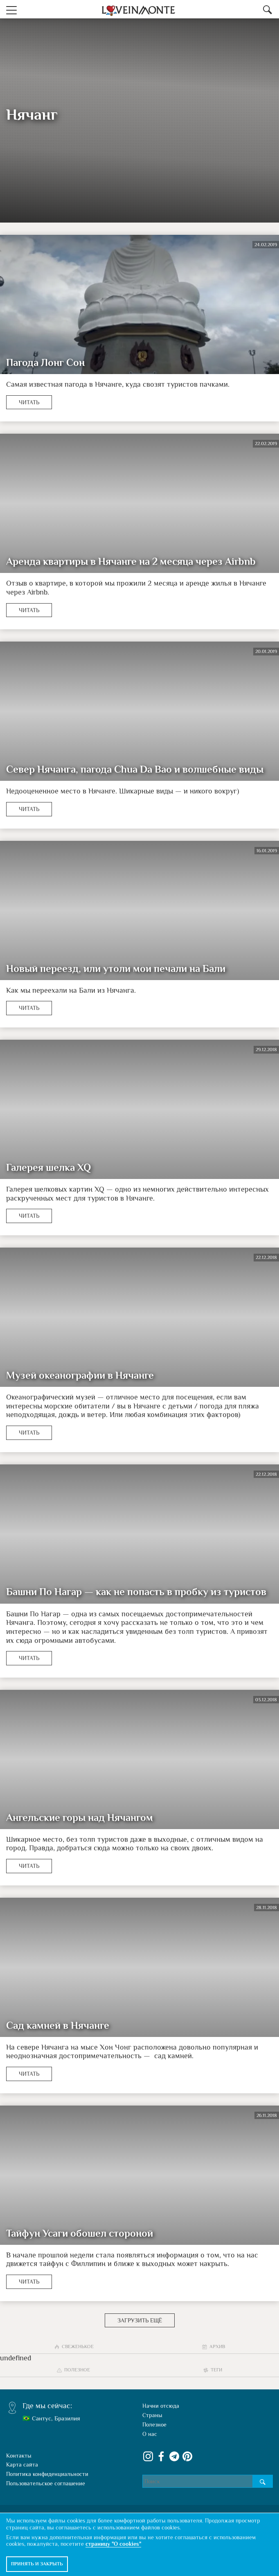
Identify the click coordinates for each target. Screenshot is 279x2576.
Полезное (154, 2424)
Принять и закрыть (37, 2564)
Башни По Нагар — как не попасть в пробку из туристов (136, 1592)
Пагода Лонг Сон (45, 362)
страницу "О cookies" (113, 2543)
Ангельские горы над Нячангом (79, 1817)
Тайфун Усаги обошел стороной (79, 2233)
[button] (11, 9)
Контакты (19, 2455)
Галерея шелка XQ (48, 1167)
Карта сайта (22, 2464)
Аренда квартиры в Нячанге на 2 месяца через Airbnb (131, 561)
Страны (152, 2415)
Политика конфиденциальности (47, 2474)
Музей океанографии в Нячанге (80, 1375)
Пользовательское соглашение (45, 2483)
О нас (149, 2434)
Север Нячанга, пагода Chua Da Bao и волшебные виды (134, 769)
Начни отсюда (160, 2405)
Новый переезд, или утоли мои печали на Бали (115, 968)
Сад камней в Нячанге (57, 2025)
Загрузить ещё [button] (139, 2320)
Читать (29, 402)
